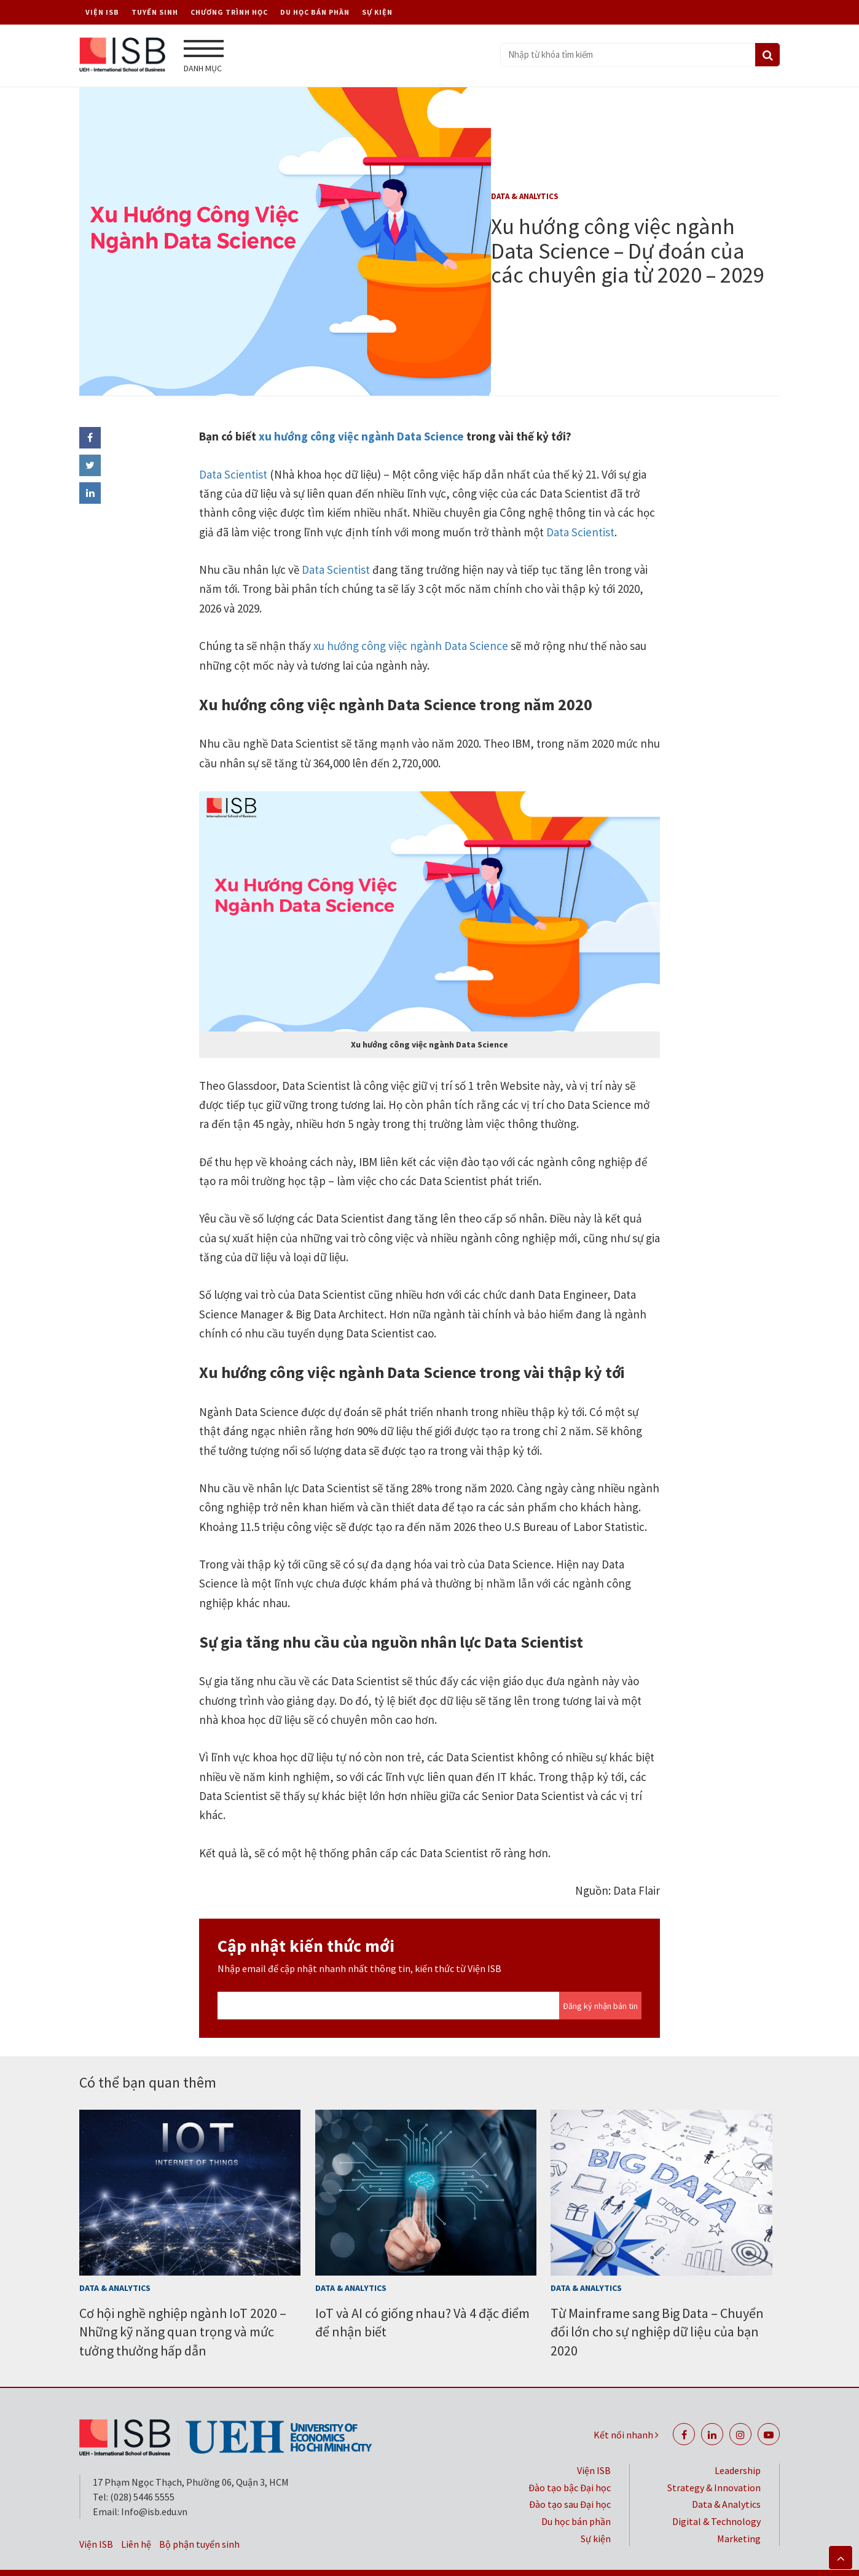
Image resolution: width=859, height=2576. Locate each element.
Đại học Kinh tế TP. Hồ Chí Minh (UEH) (688, 2559)
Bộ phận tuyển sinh (199, 2517)
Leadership (738, 2444)
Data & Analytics (525, 192)
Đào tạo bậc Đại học (569, 2461)
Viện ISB (102, 12)
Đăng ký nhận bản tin (600, 1979)
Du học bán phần (315, 12)
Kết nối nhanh (626, 2408)
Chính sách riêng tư (541, 2559)
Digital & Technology (716, 2495)
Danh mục (204, 57)
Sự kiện (377, 12)
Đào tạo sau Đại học (570, 2478)
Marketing (739, 2512)
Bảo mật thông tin (435, 2559)
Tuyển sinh (154, 12)
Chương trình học (229, 12)
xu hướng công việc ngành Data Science (360, 410)
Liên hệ (136, 2517)
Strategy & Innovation (714, 2461)
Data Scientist (233, 447)
